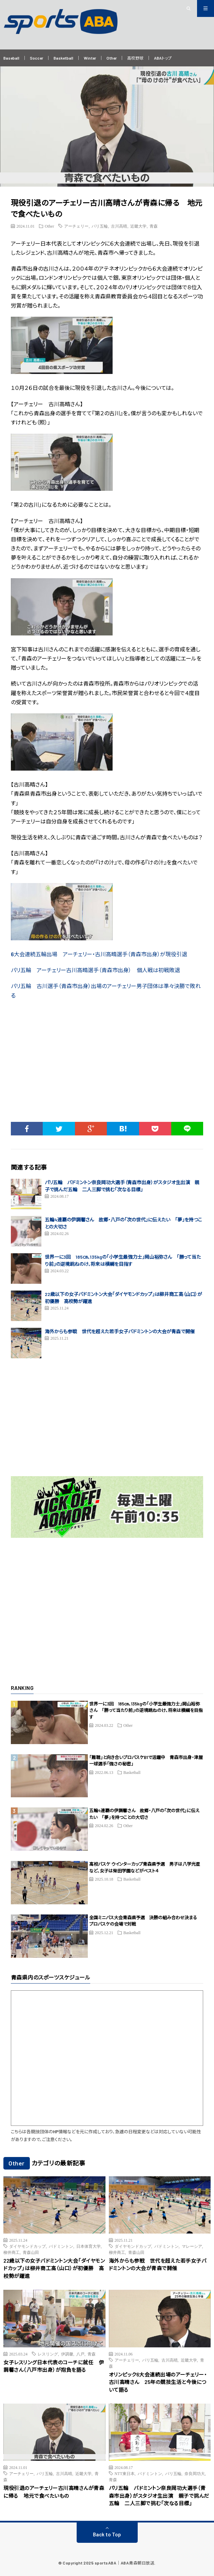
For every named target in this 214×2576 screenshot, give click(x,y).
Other (111, 58)
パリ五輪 (100, 226)
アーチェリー (76, 226)
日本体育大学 (88, 2246)
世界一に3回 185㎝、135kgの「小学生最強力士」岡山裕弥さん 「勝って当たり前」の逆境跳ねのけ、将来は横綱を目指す (146, 1710)
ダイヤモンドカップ (27, 2246)
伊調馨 (67, 2354)
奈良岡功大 (194, 2473)
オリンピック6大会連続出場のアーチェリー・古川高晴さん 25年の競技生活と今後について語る (158, 2382)
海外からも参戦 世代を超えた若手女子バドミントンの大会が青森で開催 (120, 1331)
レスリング (48, 2354)
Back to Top (107, 2534)
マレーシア (192, 2246)
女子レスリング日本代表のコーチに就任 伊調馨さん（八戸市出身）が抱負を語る (53, 2366)
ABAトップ (163, 58)
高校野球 (135, 58)
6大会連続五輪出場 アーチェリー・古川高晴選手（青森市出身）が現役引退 (99, 954)
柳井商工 (11, 2252)
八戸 (80, 2354)
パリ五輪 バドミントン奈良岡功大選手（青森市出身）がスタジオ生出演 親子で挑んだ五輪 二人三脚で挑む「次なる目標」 (159, 2495)
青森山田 (31, 2252)
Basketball (63, 58)
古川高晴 (119, 226)
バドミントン (61, 2246)
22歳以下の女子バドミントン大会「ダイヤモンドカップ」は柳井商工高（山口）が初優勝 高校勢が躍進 (54, 2268)
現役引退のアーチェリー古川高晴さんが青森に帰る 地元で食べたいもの (53, 2492)
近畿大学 (138, 226)
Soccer (36, 58)
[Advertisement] (107, 1067)
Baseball (11, 58)
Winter (90, 58)
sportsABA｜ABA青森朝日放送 (125, 2562)
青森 (154, 226)
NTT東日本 (125, 2473)
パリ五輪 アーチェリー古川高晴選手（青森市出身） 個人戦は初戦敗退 (95, 970)
